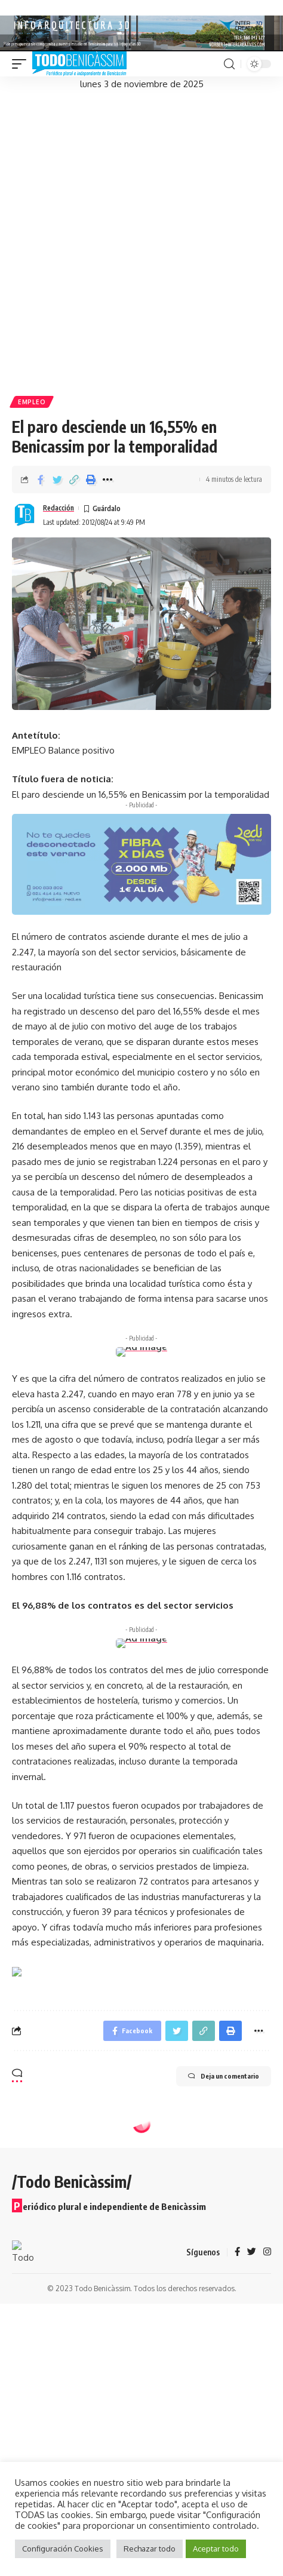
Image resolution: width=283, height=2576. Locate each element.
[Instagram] (267, 2252)
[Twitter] (251, 2252)
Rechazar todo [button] (150, 2548)
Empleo (31, 401)
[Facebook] (237, 2252)
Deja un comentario (223, 2076)
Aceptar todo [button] (216, 2548)
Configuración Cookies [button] (62, 2548)
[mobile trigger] (22, 63)
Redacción (58, 507)
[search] (229, 64)
